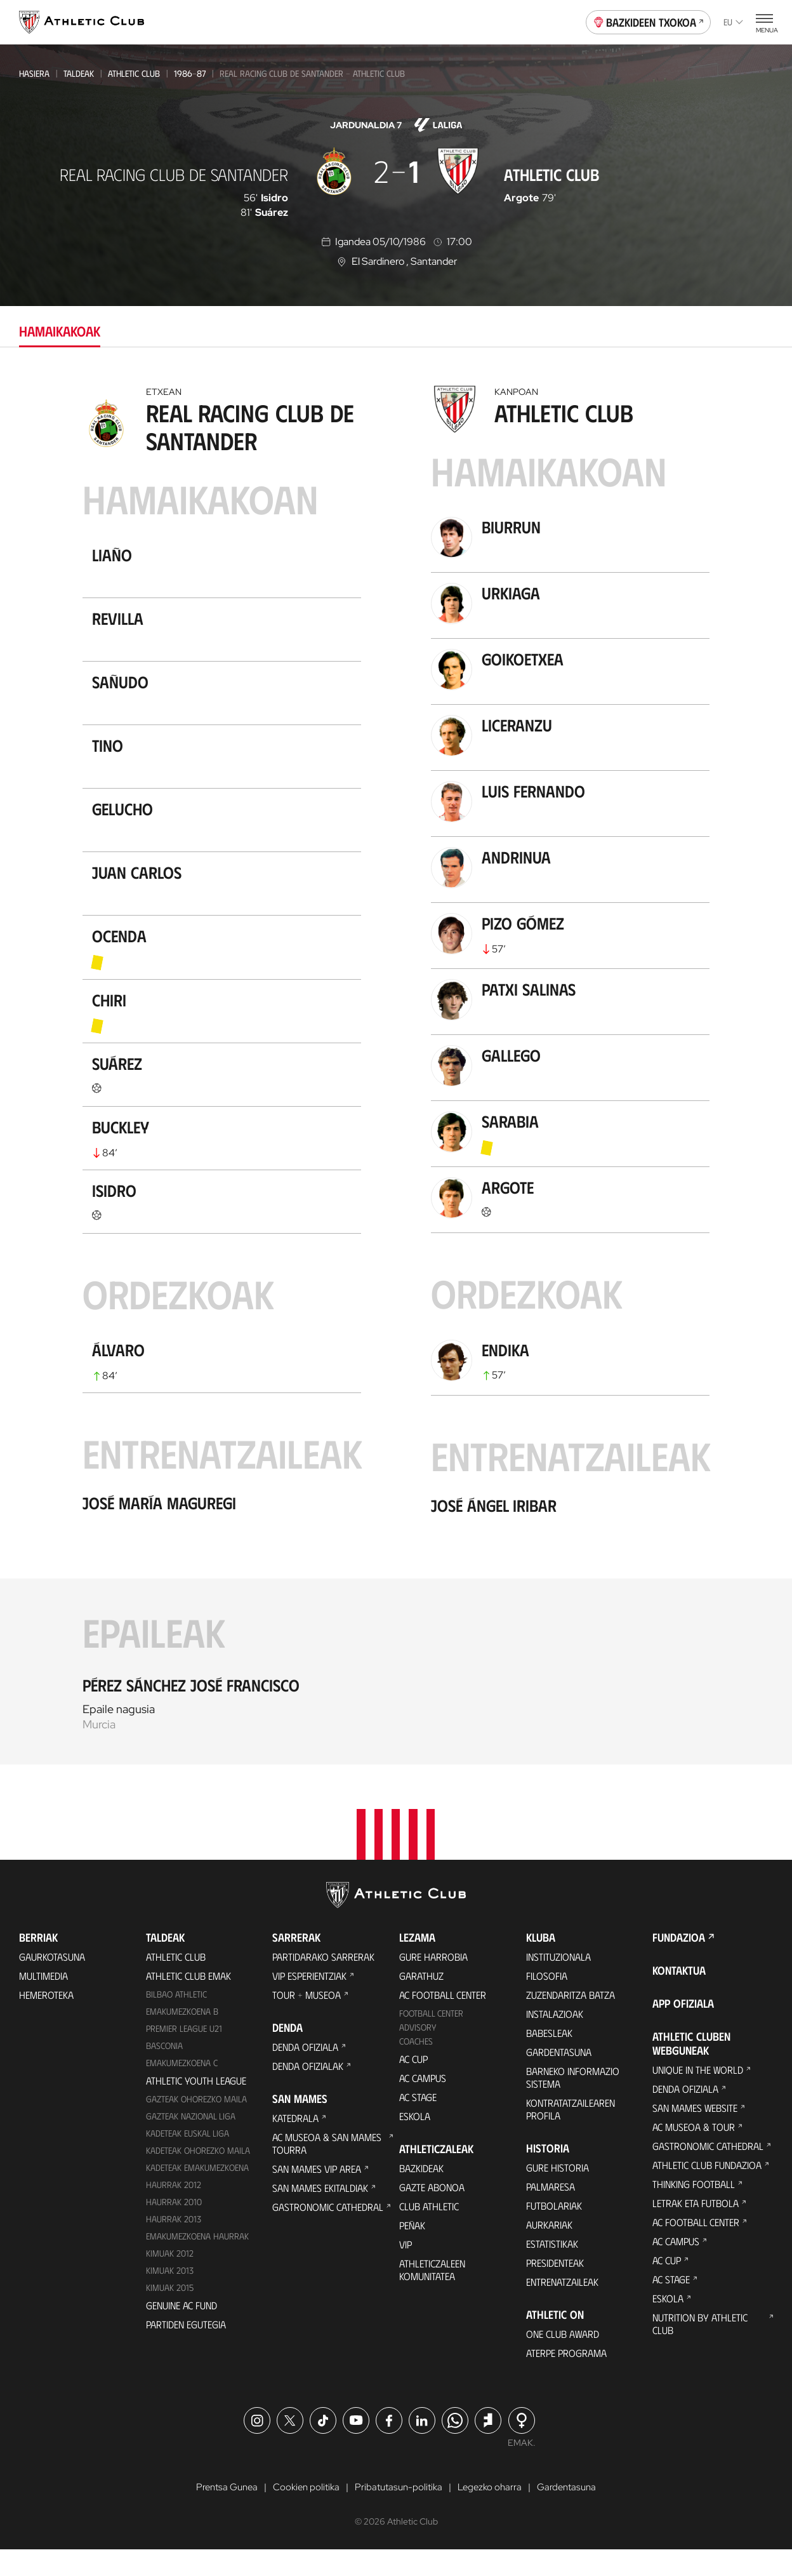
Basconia (164, 2071)
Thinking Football (693, 2210)
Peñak (412, 2251)
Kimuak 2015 (170, 2313)
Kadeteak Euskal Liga (187, 2159)
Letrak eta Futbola (695, 2229)
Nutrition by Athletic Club (700, 2349)
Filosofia (546, 2002)
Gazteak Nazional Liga (190, 2142)
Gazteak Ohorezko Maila (196, 2124)
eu (733, 22)
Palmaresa (550, 2212)
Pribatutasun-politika (399, 2512)
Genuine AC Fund (181, 2331)
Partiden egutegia (186, 2350)
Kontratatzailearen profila (570, 2135)
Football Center (431, 2039)
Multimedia (43, 2002)
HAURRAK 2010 (174, 2227)
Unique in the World (697, 2096)
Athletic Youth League (196, 2106)
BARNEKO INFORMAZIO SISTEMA (572, 2103)
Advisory (417, 2053)
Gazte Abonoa (432, 2213)
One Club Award (562, 2360)
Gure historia (557, 2193)
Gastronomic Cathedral (327, 2233)
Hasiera (34, 73)
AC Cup (413, 2085)
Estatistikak (552, 2270)
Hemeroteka (46, 2021)
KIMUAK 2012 (170, 2279)
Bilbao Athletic (176, 2020)
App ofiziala (683, 2029)
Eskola (414, 2142)
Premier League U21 (184, 2054)
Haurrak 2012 (173, 2210)
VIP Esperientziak (309, 2002)
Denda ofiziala (305, 2073)
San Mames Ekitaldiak (320, 2214)
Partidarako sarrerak (323, 1983)
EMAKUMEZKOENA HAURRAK (197, 2262)
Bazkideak (421, 2194)
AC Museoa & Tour (693, 2153)
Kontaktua (679, 1996)
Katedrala (295, 2144)
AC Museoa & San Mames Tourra (326, 2169)
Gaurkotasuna (52, 1983)
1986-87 (190, 73)
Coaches (416, 2067)
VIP (405, 2270)
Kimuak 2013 (170, 2296)
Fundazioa (678, 1963)
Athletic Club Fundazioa (707, 2191)
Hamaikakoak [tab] (59, 330)
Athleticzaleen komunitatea (432, 2295)
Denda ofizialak (307, 2092)
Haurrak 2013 (173, 2244)
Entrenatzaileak (562, 2308)
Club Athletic (429, 2232)
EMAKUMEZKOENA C (182, 2088)
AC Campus (422, 2104)
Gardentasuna (558, 2078)
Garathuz (421, 2002)
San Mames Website (694, 2134)
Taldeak (78, 73)
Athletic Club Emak (188, 2002)
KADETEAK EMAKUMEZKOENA (197, 2193)
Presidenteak (555, 2289)
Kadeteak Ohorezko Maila (198, 2176)
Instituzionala (558, 1983)
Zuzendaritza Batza (570, 2021)
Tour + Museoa (306, 2021)
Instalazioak (554, 2040)
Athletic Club (134, 73)
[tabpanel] (396, 1071)
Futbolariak (554, 2232)
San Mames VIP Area (316, 2195)
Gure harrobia (433, 1983)
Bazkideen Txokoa (648, 21)
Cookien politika (303, 2512)
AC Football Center (442, 2021)
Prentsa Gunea (220, 2512)
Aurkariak (549, 2251)
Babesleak (549, 2059)
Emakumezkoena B (182, 2037)
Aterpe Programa (566, 2379)
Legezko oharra (494, 2512)
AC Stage (418, 2123)
